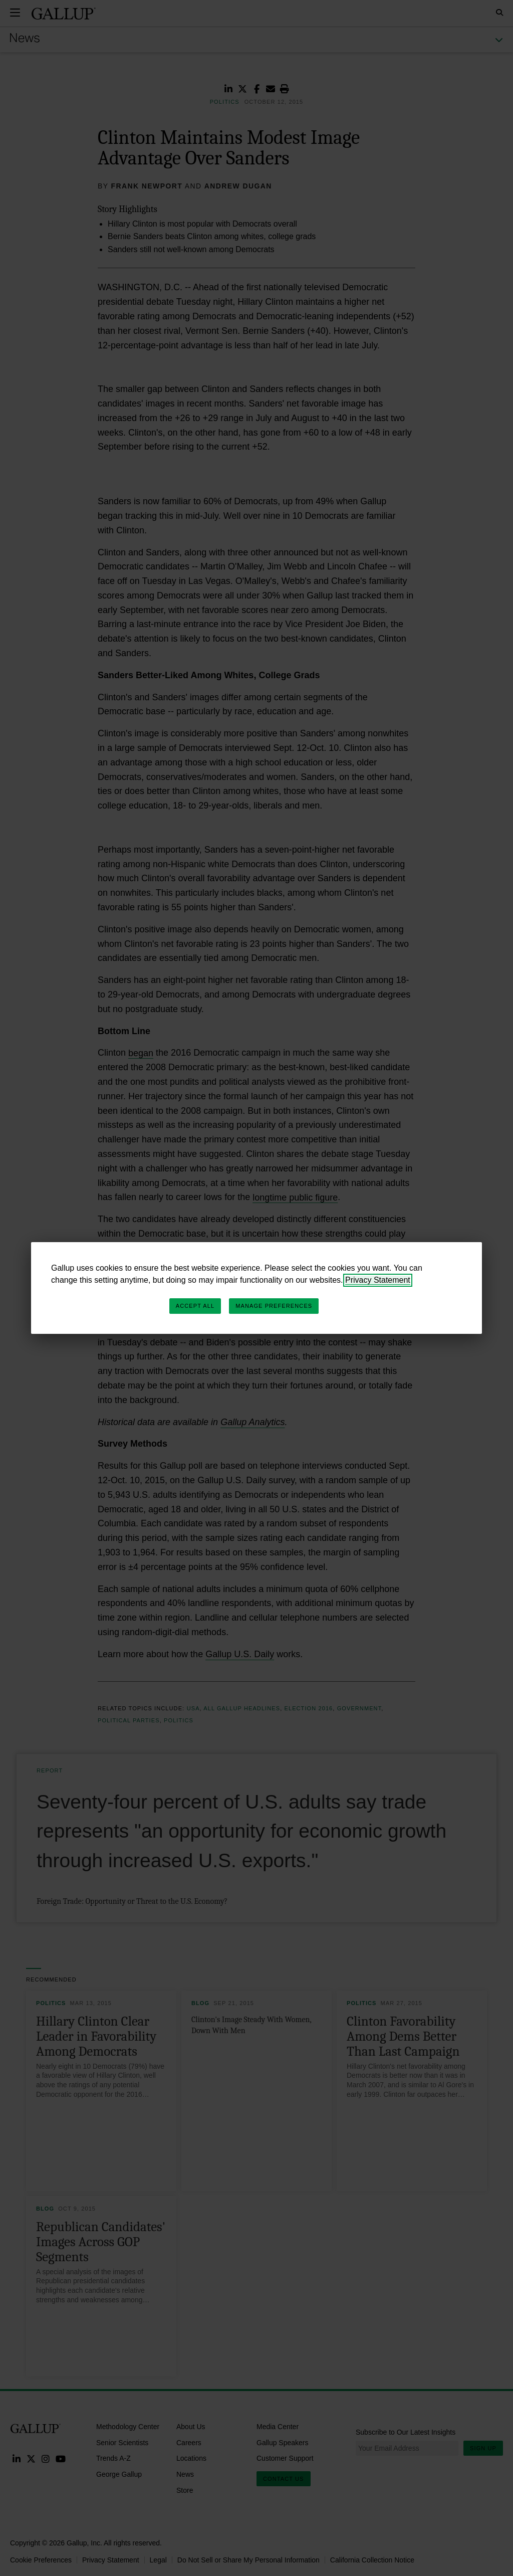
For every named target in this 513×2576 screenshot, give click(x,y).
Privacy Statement (377, 1280)
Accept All (195, 1306)
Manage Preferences (273, 1306)
